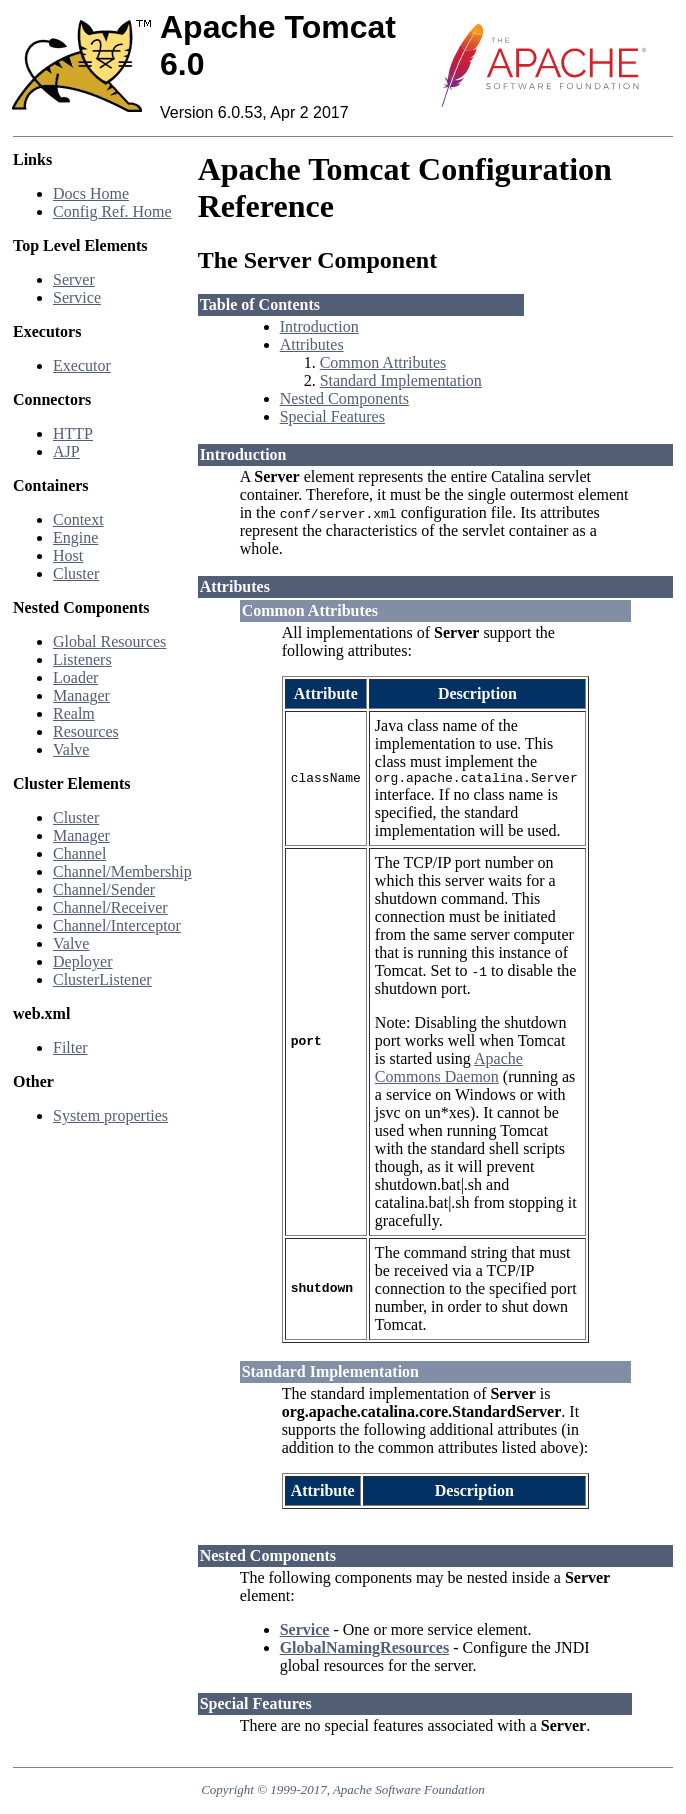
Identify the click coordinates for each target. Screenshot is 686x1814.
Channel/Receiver (110, 907)
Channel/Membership (122, 871)
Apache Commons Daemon (449, 1070)
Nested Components (344, 398)
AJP (66, 451)
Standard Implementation (401, 380)
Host (68, 555)
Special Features (332, 416)
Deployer (83, 961)
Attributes (312, 344)
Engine (75, 537)
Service (77, 297)
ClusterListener (102, 979)
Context (78, 519)
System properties (110, 1115)
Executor (82, 365)
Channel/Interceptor (117, 925)
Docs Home (91, 193)
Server (74, 279)
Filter (70, 1047)
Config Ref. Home (112, 211)
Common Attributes (383, 362)
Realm (74, 713)
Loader (75, 677)
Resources (86, 731)
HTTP (73, 433)
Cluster (76, 573)
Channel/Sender (104, 889)
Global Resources (109, 641)
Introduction (319, 326)
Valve (71, 749)
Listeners (82, 659)
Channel (79, 853)
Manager (81, 695)
